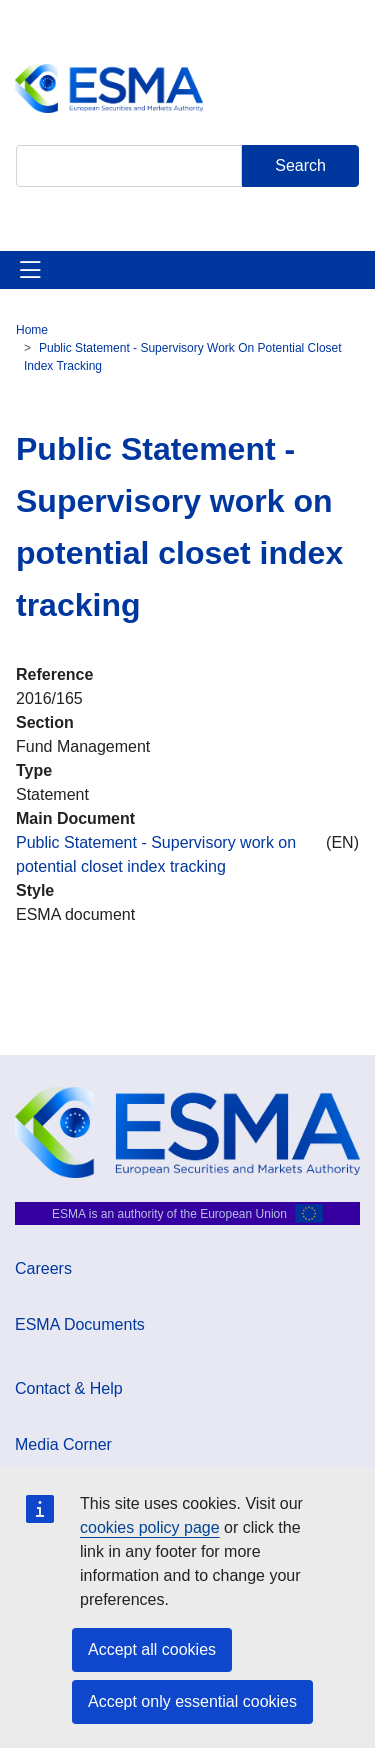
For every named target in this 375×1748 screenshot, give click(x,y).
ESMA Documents (80, 1324)
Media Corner (63, 1444)
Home (32, 330)
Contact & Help (69, 1388)
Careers (43, 1268)
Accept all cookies (152, 1649)
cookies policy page (150, 1527)
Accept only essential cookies (192, 1701)
